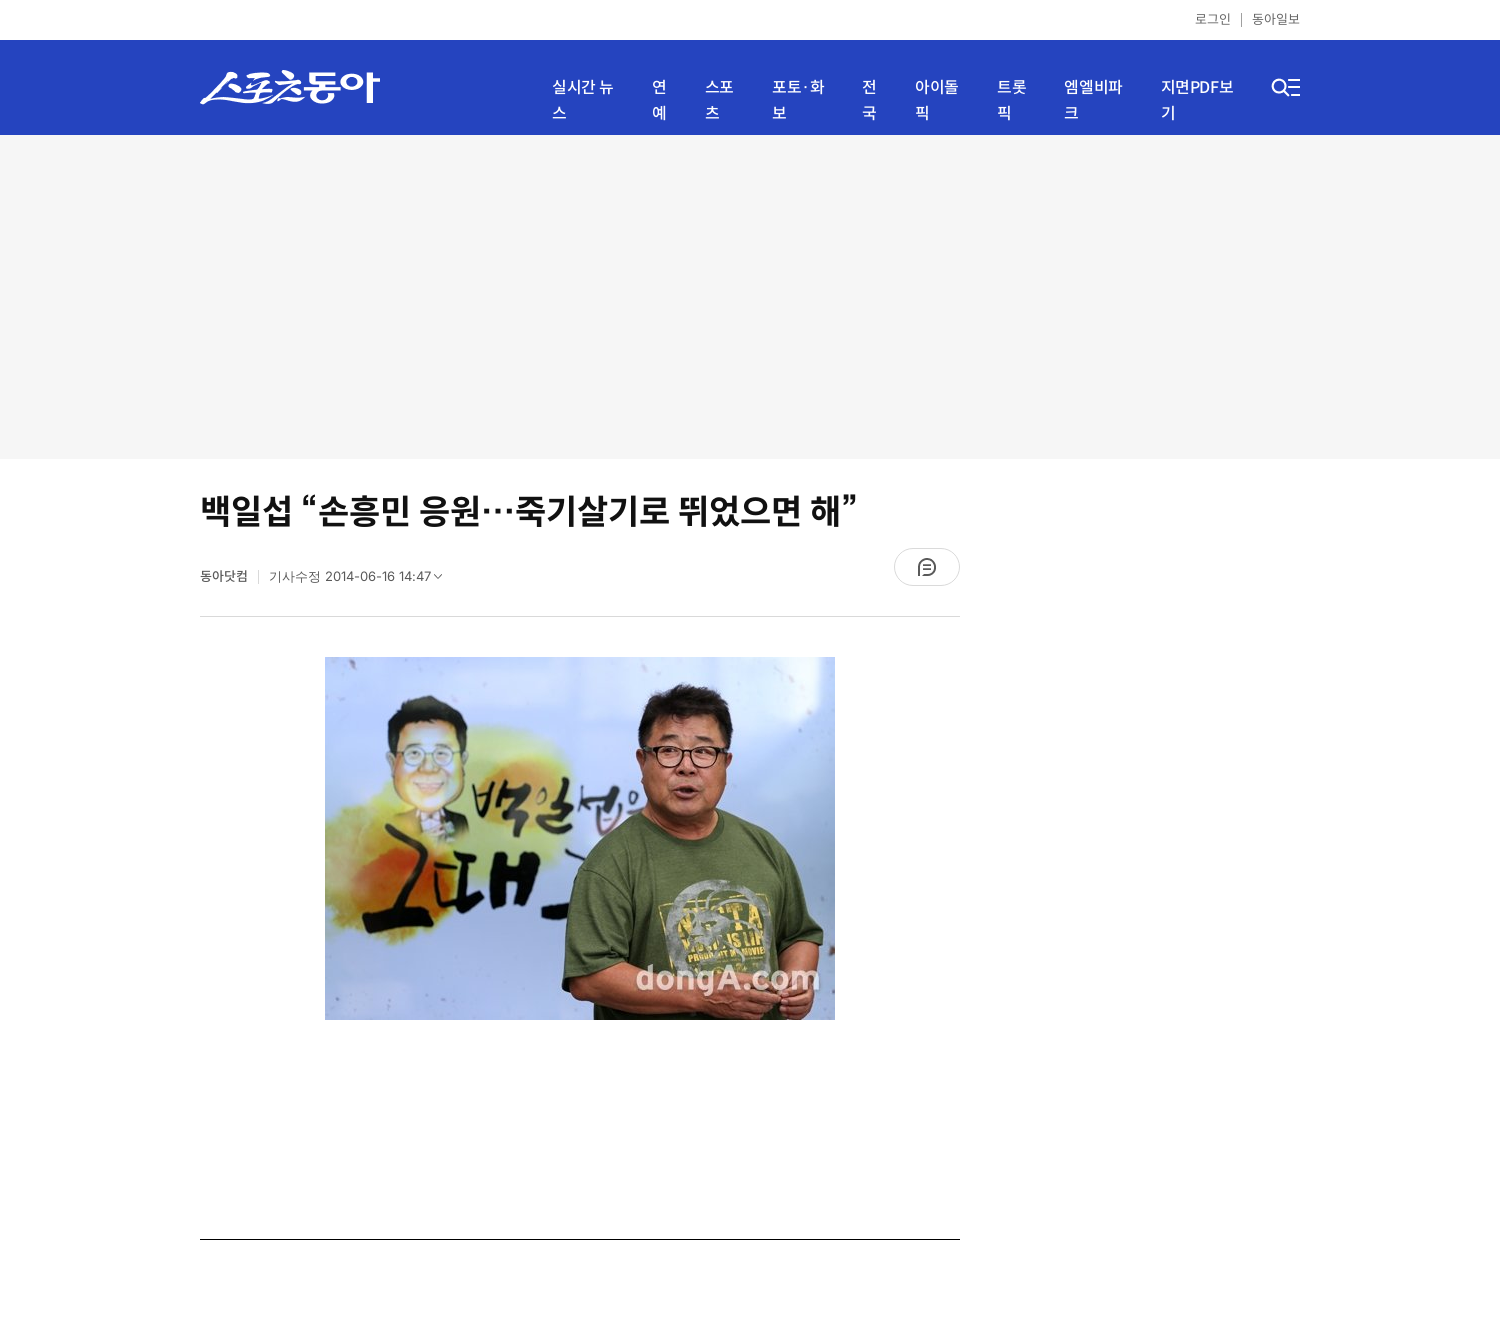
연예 (659, 100)
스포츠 (719, 100)
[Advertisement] (750, 295)
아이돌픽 (937, 100)
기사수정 (362, 581)
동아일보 (1276, 19)
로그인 (1213, 19)
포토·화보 (798, 100)
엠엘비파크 (1093, 100)
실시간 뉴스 (583, 100)
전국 (869, 100)
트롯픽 (1011, 100)
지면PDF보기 (1197, 100)
